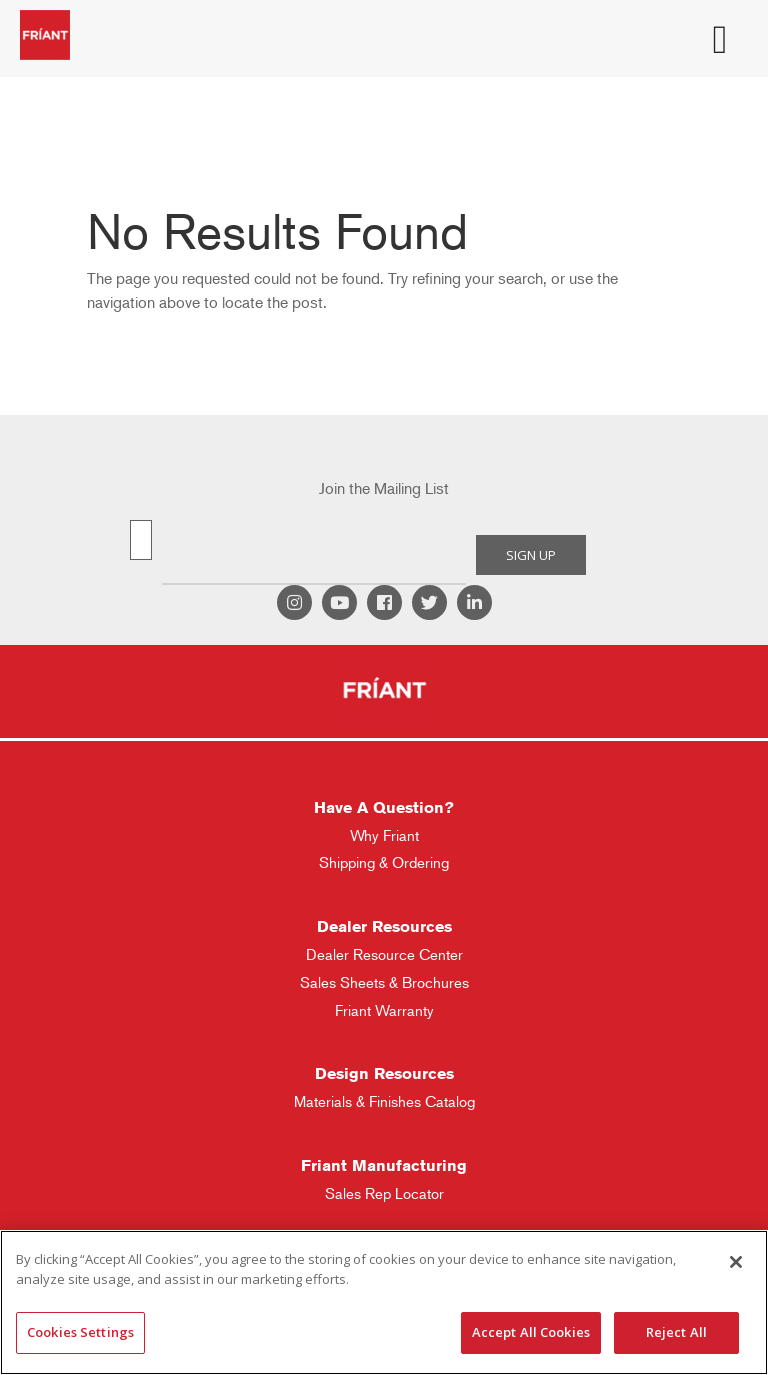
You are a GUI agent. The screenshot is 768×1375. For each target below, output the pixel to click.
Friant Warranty (384, 1010)
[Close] (736, 1262)
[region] (384, 1302)
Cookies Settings (80, 1332)
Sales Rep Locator (384, 1193)
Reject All (676, 1332)
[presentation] (314, 555)
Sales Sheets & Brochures (384, 982)
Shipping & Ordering (384, 862)
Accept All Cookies (531, 1332)
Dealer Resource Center (384, 954)
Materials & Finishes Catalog (384, 1101)
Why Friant (384, 835)
